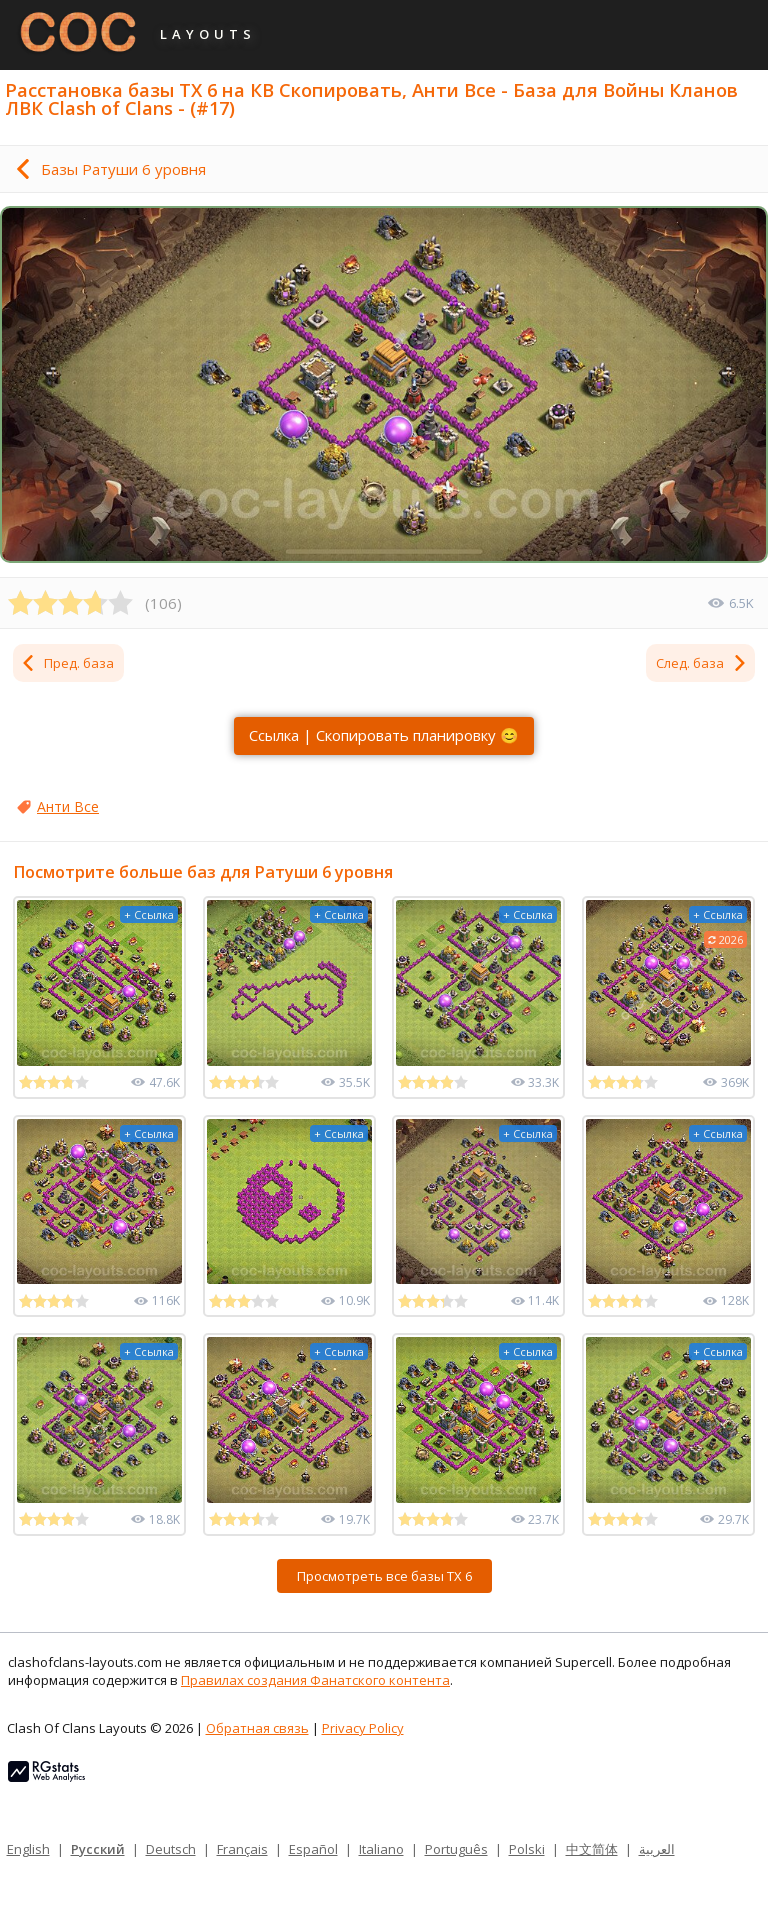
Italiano (381, 1849)
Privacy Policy (363, 1728)
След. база (702, 663)
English (28, 1849)
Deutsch (171, 1849)
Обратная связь (257, 1728)
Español (313, 1849)
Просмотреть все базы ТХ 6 (384, 1576)
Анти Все (68, 806)
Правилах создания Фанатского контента (315, 1680)
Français (242, 1849)
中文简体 (592, 1849)
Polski (527, 1849)
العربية (657, 1849)
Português (456, 1849)
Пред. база (67, 663)
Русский (98, 1849)
